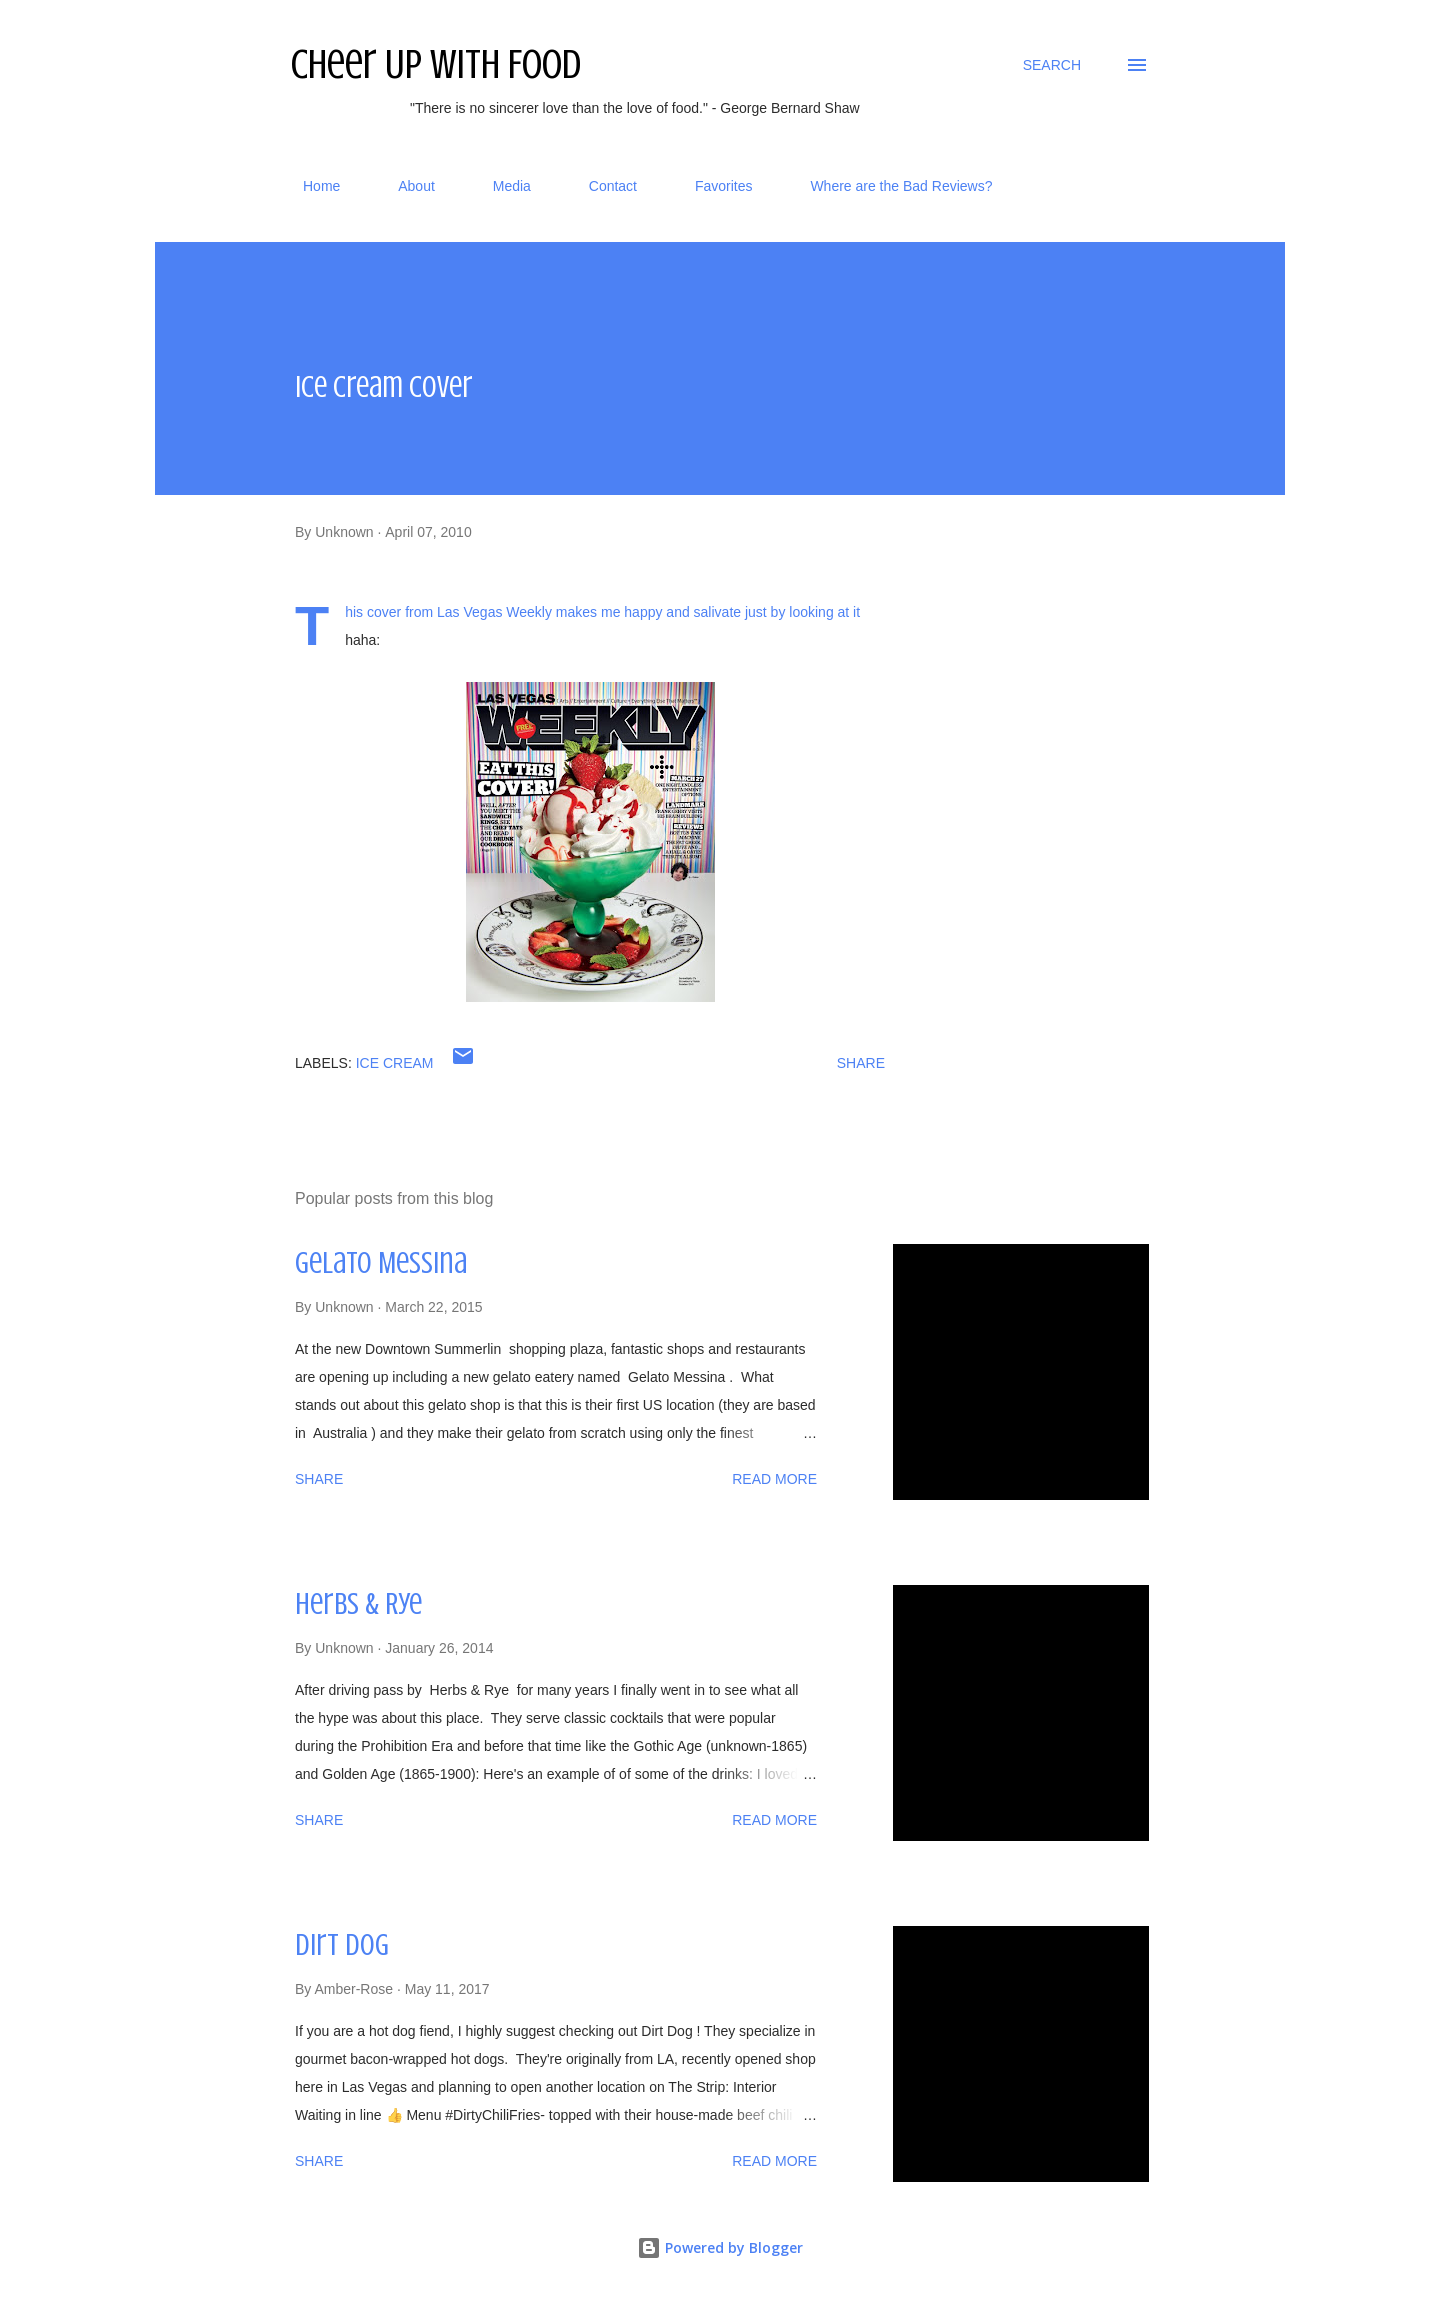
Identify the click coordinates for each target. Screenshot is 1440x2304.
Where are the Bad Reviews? (889, 186)
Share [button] (861, 1063)
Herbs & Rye (358, 1604)
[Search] (1052, 65)
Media (500, 186)
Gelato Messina (381, 1263)
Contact (601, 186)
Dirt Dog (342, 1945)
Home (309, 186)
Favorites (712, 186)
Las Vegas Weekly (494, 612)
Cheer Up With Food (436, 64)
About (404, 186)
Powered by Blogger (720, 2247)
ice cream (395, 1063)
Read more (774, 1479)
